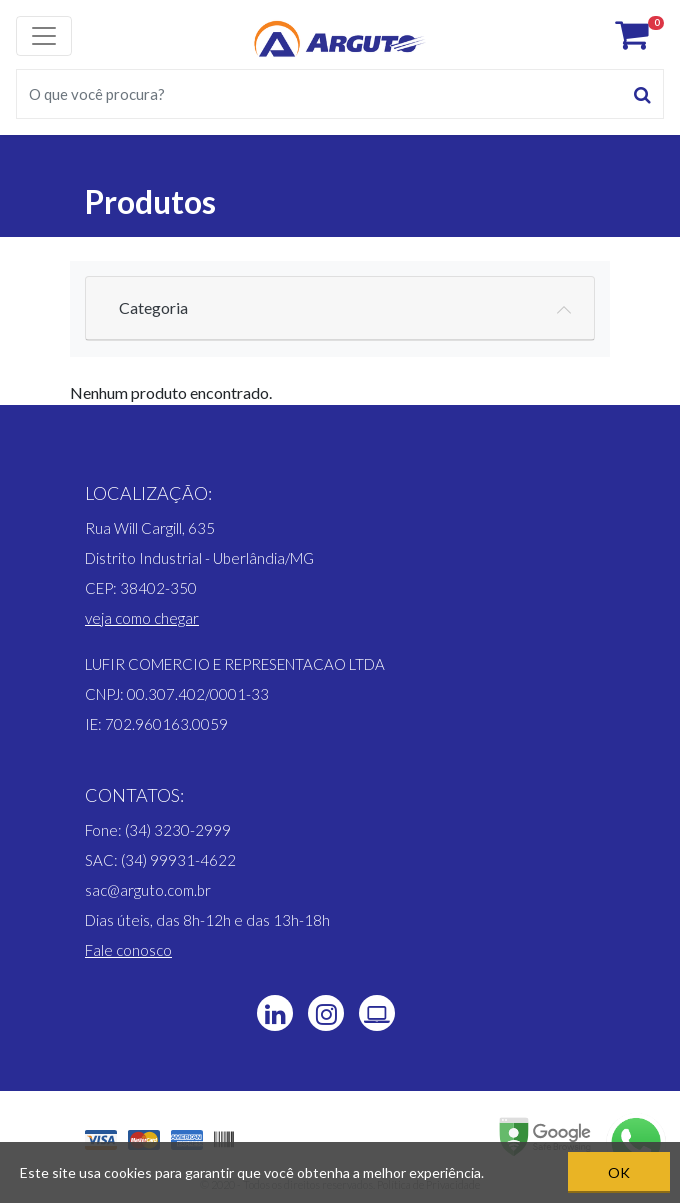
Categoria (153, 307)
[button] (142, 618)
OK (619, 1172)
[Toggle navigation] (44, 36)
